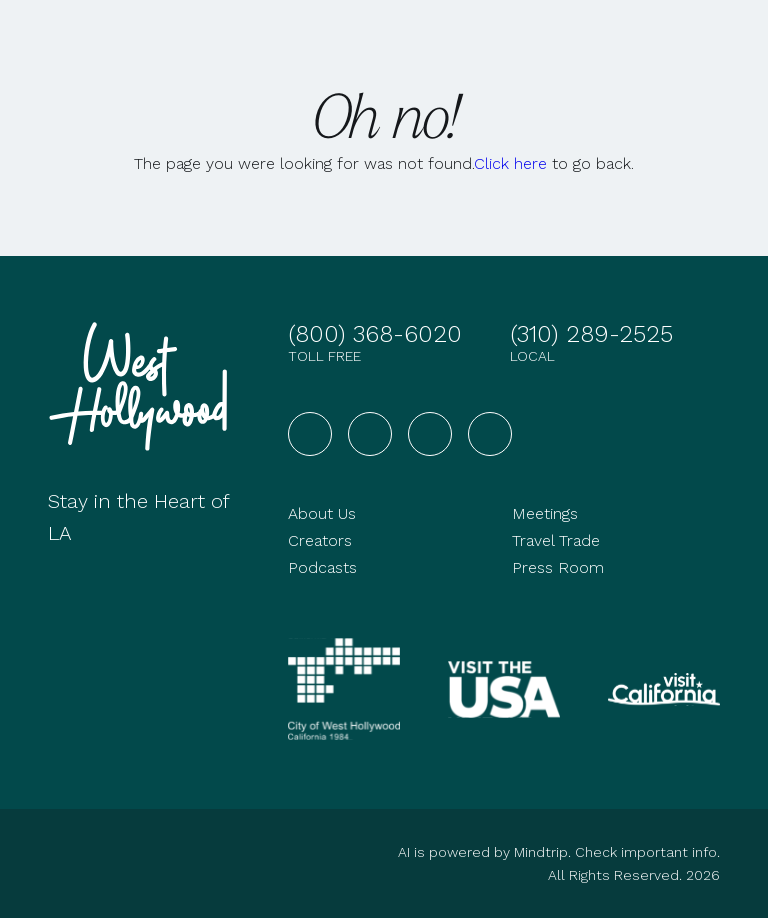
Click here (510, 163)
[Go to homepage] (144, 386)
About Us (322, 513)
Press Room (558, 567)
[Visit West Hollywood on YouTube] (430, 434)
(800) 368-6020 (375, 334)
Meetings (545, 513)
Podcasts (322, 567)
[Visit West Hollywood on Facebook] (310, 434)
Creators (320, 540)
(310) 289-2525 (591, 334)
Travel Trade (556, 540)
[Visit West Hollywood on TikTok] (490, 434)
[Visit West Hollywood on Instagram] (370, 434)
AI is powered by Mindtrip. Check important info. (559, 852)
